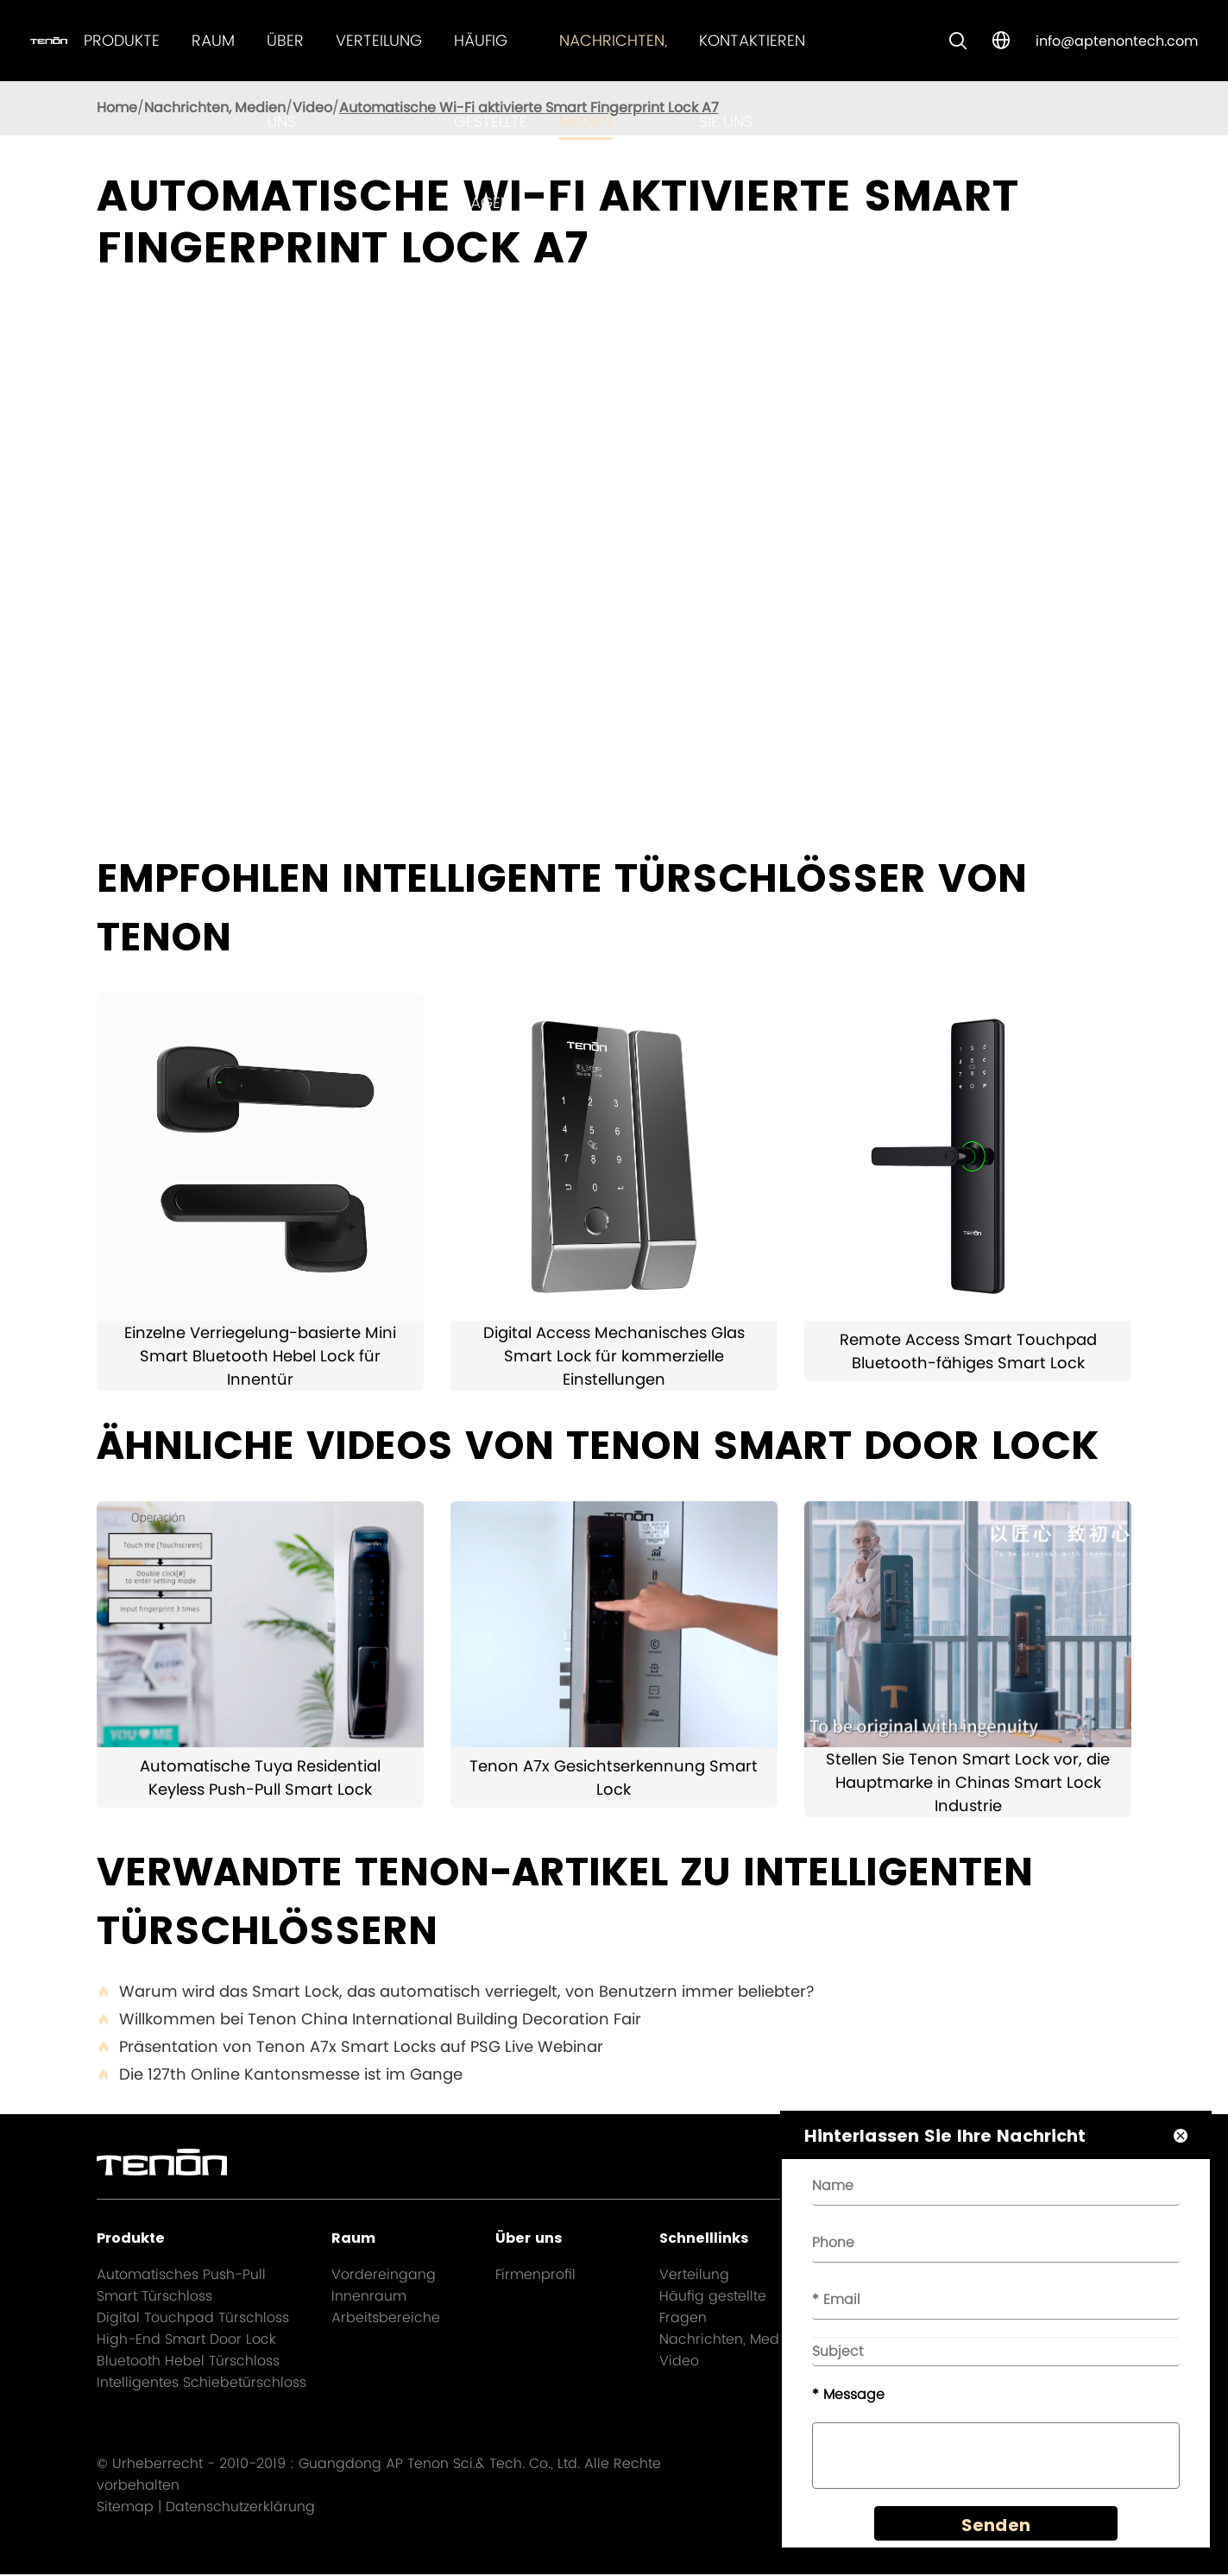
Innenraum (368, 2296)
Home (117, 107)
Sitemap (125, 2508)
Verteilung (379, 40)
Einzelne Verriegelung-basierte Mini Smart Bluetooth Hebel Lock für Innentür (260, 1356)
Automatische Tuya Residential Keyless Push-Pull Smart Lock (260, 1777)
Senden (975, 2552)
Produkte (122, 40)
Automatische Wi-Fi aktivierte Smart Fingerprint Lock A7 (529, 107)
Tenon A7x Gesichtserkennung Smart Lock (613, 1777)
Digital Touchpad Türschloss (193, 2317)
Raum (213, 40)
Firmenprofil (535, 2274)
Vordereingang (383, 2274)
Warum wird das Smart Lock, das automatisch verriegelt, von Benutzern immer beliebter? (455, 1991)
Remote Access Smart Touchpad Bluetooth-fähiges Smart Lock (968, 1351)
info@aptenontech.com (1117, 41)
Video (312, 107)
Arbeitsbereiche (385, 2317)
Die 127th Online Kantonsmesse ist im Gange (280, 2074)
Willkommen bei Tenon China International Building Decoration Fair (369, 2019)
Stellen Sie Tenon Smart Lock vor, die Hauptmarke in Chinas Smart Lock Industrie (968, 1782)
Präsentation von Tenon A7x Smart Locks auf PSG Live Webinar (350, 2047)
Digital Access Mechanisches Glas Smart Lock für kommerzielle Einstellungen (614, 1356)
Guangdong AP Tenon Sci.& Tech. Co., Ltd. (439, 2465)
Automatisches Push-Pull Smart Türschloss (181, 2285)
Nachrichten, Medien (215, 107)
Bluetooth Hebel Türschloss (188, 2361)
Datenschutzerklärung (240, 2508)
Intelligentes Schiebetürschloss (201, 2382)
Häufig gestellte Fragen (490, 121)
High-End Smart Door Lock (186, 2339)
